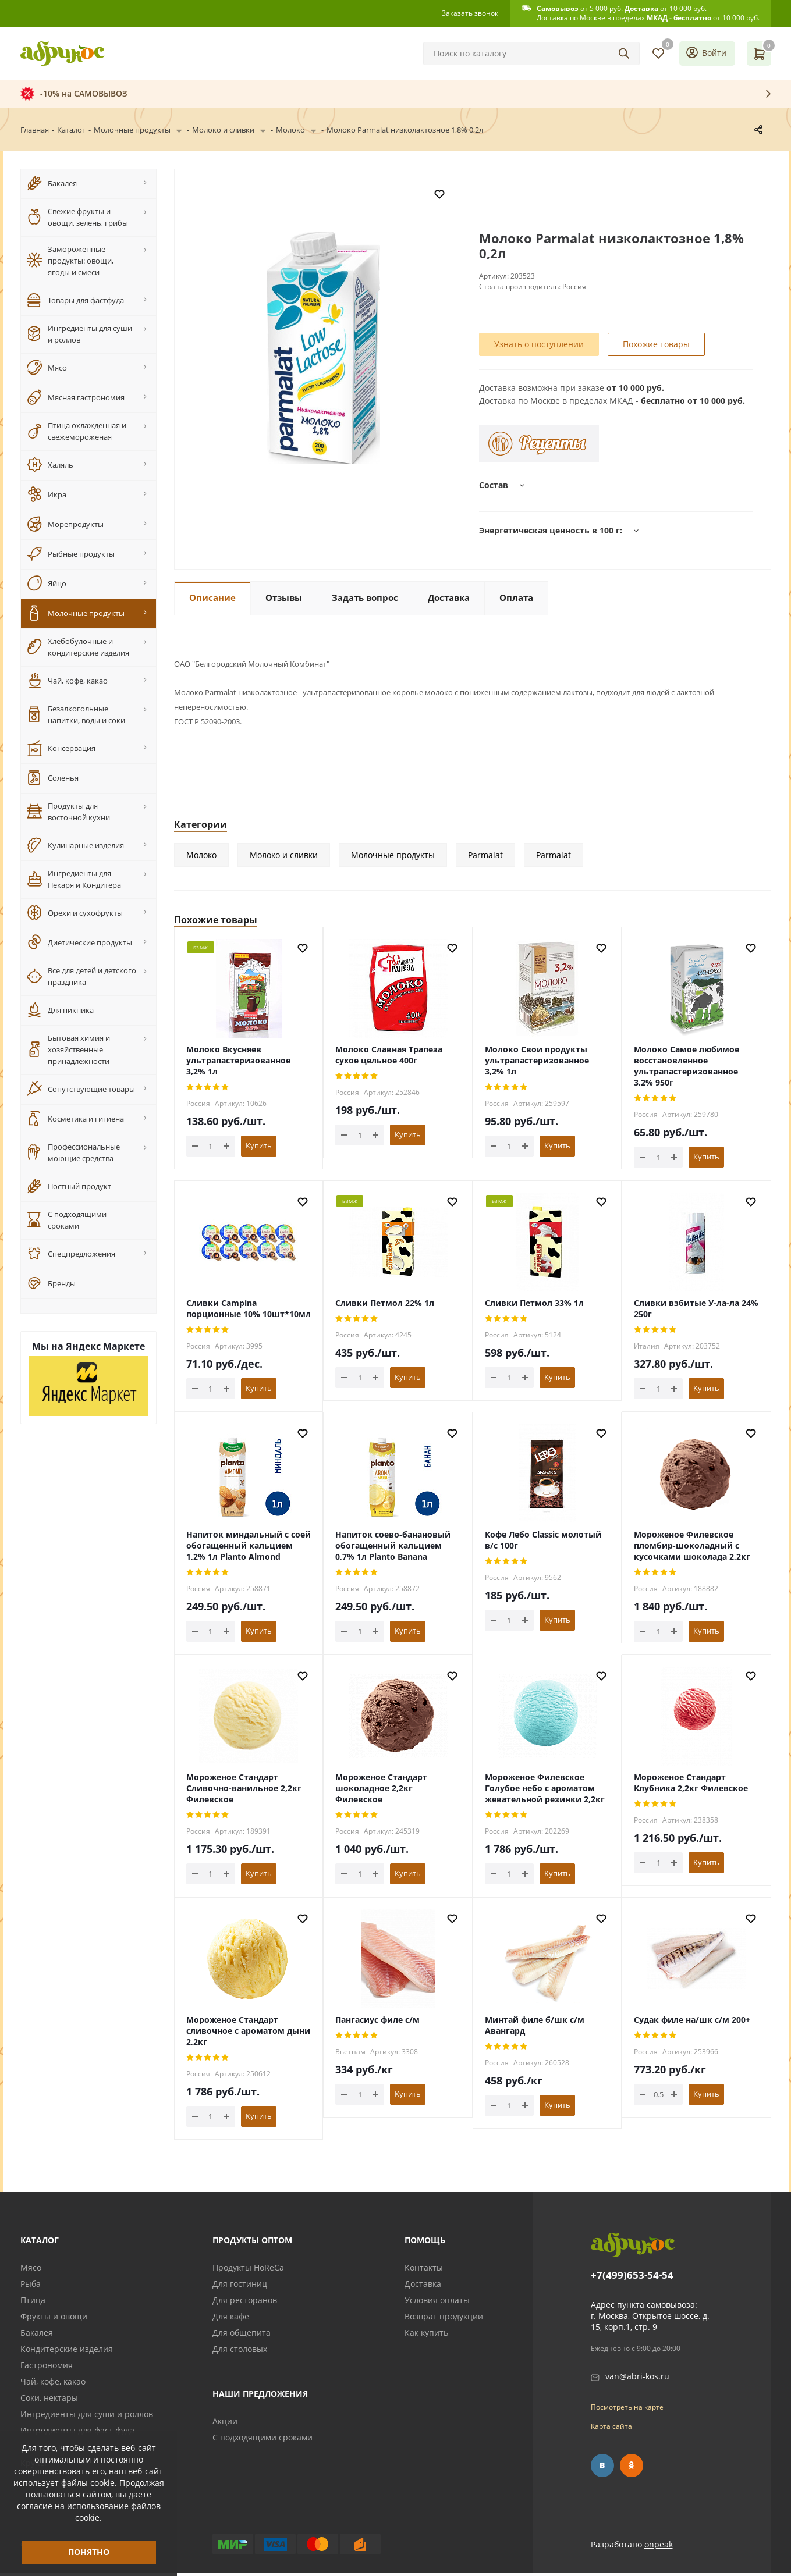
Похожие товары (656, 347)
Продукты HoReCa (248, 2270)
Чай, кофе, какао (53, 2384)
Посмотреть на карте (627, 2410)
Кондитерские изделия (66, 2351)
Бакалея (36, 2335)
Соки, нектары (49, 2400)
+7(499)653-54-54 (632, 2278)
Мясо (30, 2270)
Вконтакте (602, 2468)
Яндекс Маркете (105, 1346)
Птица (32, 2302)
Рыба (30, 2286)
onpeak (658, 2547)
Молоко (201, 857)
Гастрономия (46, 2368)
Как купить (426, 2335)
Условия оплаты (437, 2302)
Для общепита (241, 2335)
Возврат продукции (444, 2319)
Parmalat (485, 857)
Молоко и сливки (284, 857)
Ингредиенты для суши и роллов (86, 2416)
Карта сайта (611, 2429)
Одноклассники (631, 2468)
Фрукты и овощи (53, 2319)
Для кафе (230, 2319)
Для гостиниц (239, 2286)
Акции (224, 2423)
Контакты (424, 2270)
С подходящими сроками (262, 2440)
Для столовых (239, 2351)
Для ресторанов (244, 2302)
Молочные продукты (393, 857)
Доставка (423, 2286)
